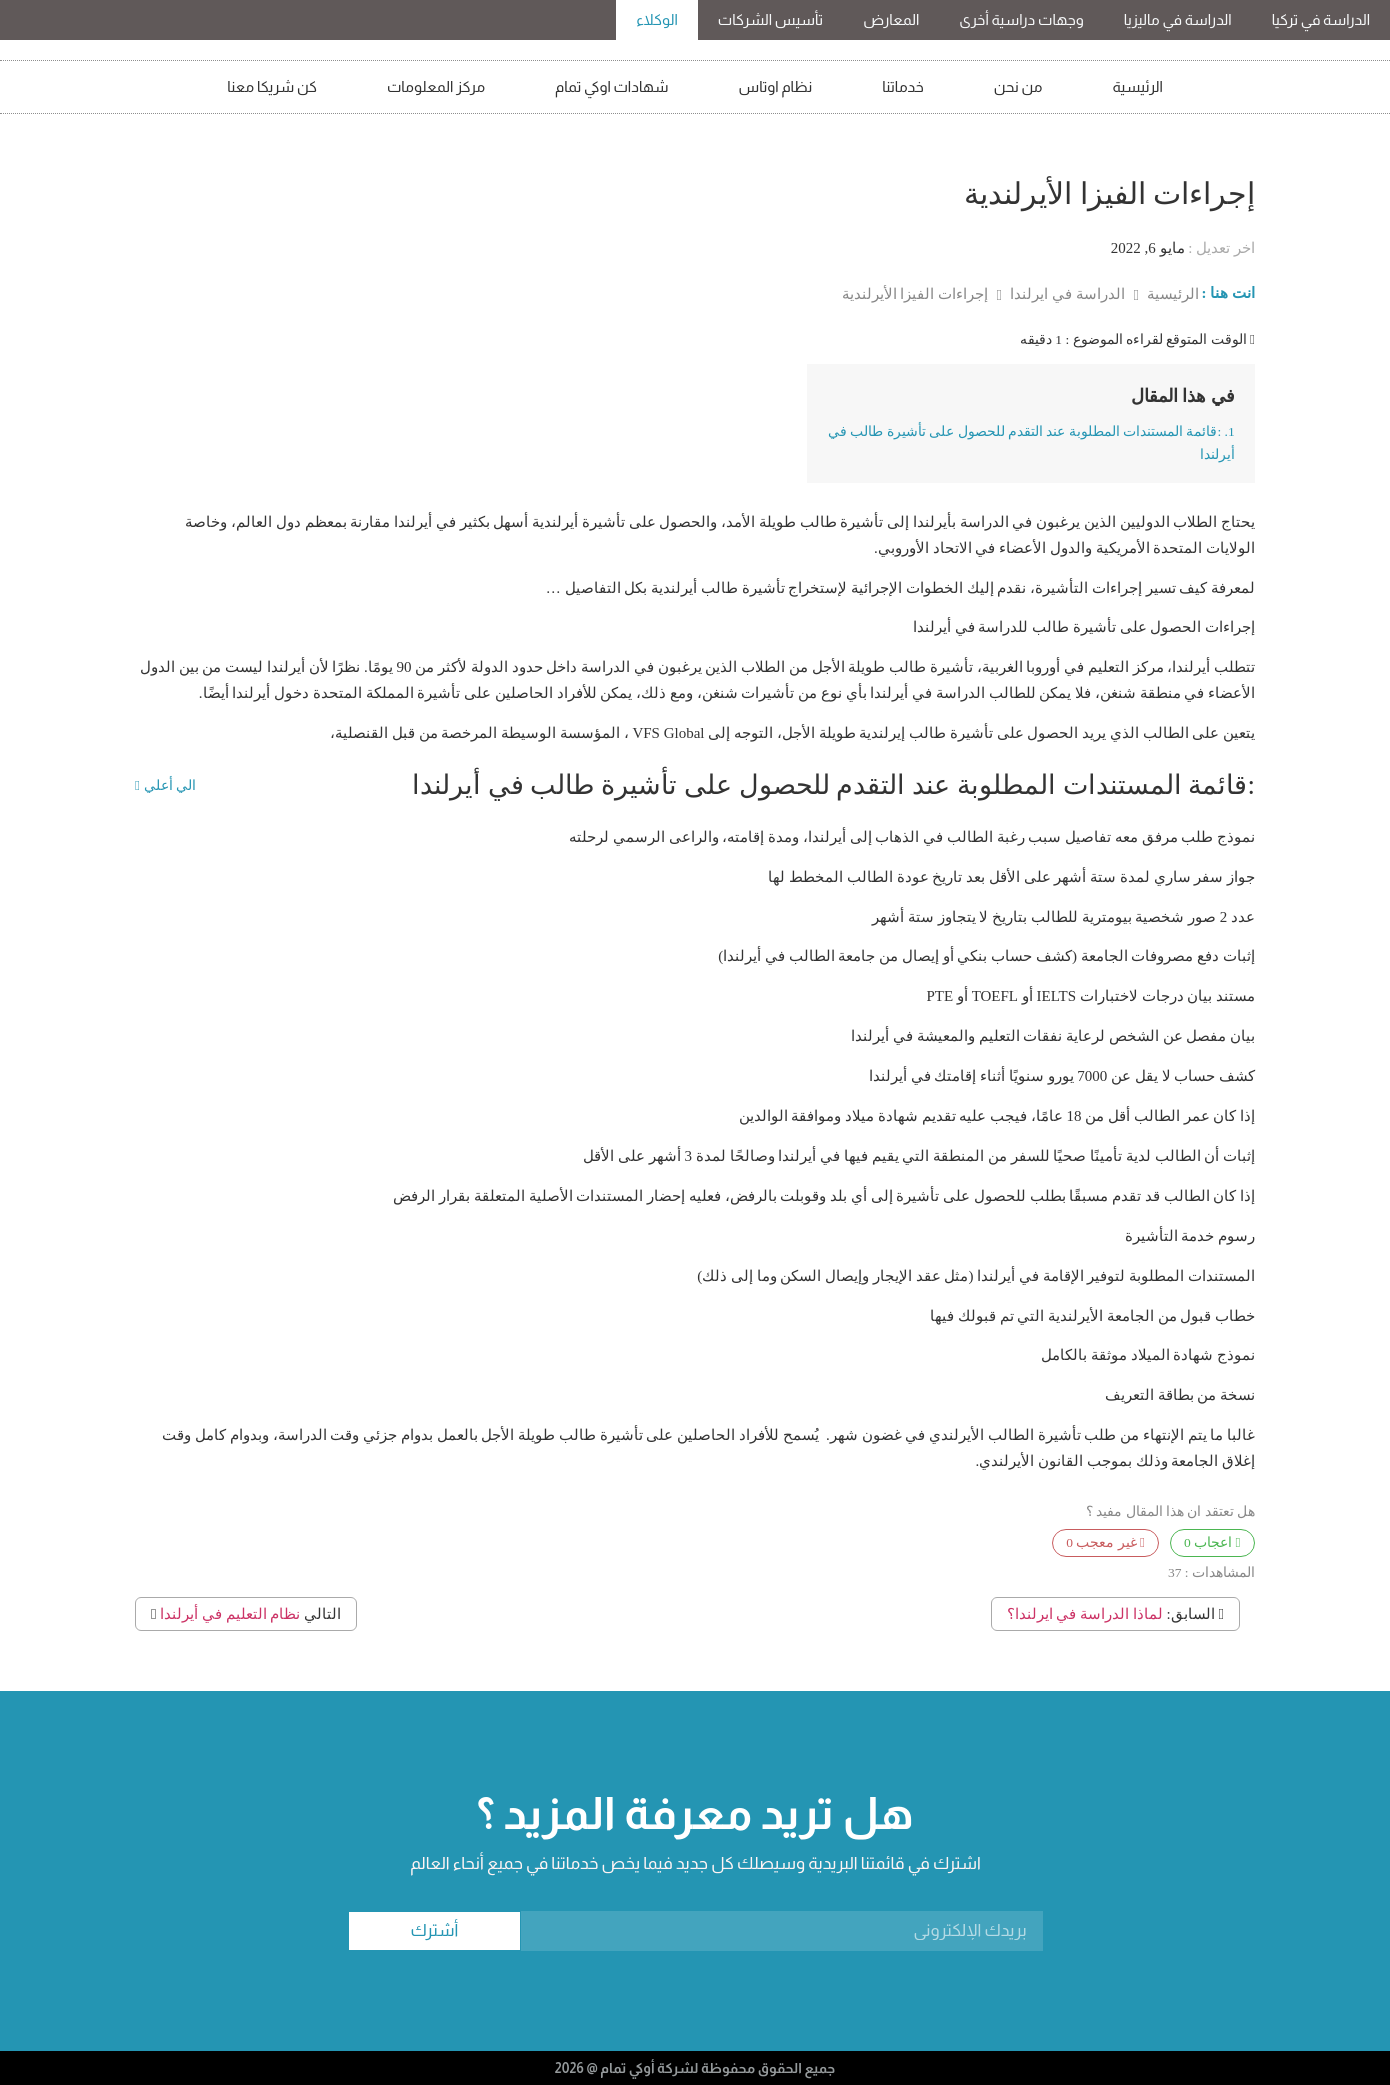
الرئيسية (1138, 86)
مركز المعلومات (436, 86)
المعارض (891, 19)
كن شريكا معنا (272, 86)
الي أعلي (165, 786)
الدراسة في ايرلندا (1065, 294)
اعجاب (1212, 1542)
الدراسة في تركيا (1321, 19)
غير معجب (1105, 1542)
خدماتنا (903, 86)
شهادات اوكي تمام (612, 86)
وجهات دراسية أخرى (1021, 19)
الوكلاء (657, 19)
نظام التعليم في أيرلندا (230, 1614)
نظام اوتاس (776, 86)
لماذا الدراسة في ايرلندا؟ (1085, 1614)
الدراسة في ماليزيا (1178, 19)
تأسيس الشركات (770, 19)
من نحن (1018, 86)
